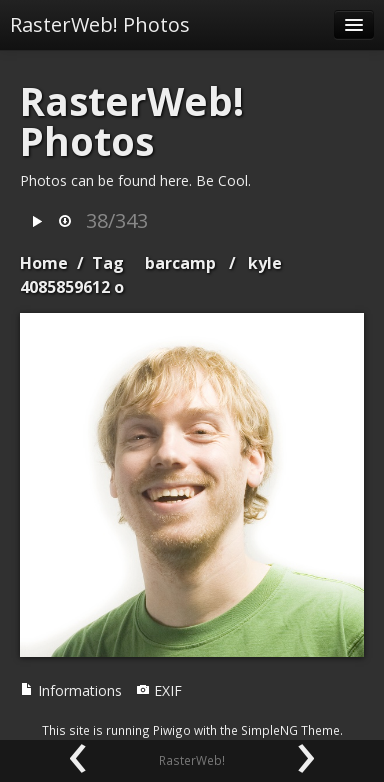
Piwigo (172, 730)
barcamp (180, 263)
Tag (108, 263)
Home (44, 263)
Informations (71, 690)
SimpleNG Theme (290, 730)
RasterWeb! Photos (100, 24)
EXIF (159, 690)
